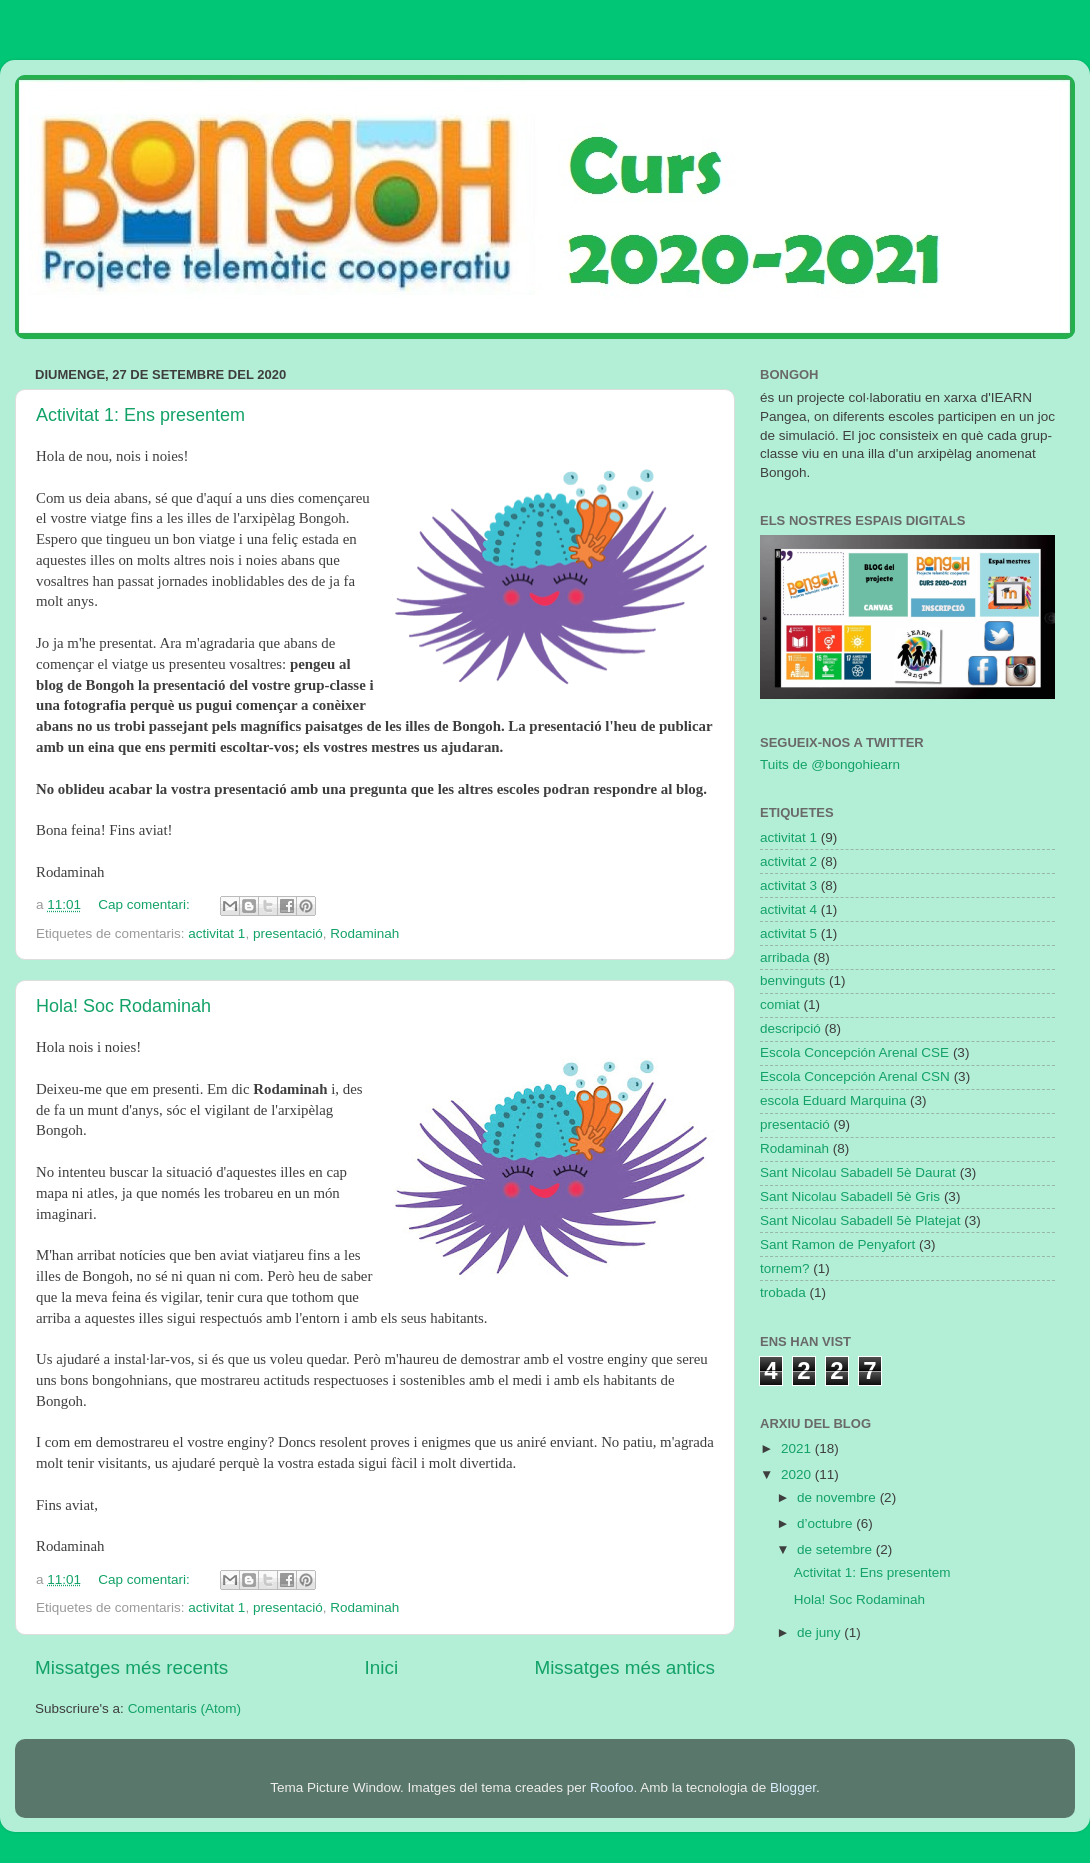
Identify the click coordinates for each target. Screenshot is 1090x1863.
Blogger (793, 1787)
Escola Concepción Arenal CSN (855, 1076)
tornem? (785, 1268)
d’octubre (826, 1523)
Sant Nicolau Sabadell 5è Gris (850, 1196)
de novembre (838, 1497)
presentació (288, 933)
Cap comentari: (145, 904)
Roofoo (612, 1787)
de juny (820, 1632)
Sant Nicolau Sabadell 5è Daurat (858, 1172)
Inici (382, 1667)
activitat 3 (788, 885)
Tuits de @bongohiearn (830, 764)
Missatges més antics (624, 1667)
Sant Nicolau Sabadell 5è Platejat (860, 1220)
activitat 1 (216, 933)
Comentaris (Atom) (184, 1708)
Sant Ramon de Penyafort (837, 1244)
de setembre (836, 1549)
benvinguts (792, 980)
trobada (783, 1292)
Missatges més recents (131, 1667)
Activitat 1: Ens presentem (140, 415)
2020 (798, 1474)
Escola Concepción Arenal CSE (854, 1052)
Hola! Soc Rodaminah (123, 1006)
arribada (785, 957)
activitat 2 (788, 861)
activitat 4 (788, 909)
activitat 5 (788, 933)
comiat (780, 1004)
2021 (798, 1448)
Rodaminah (364, 933)
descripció (790, 1028)
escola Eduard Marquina (833, 1100)
